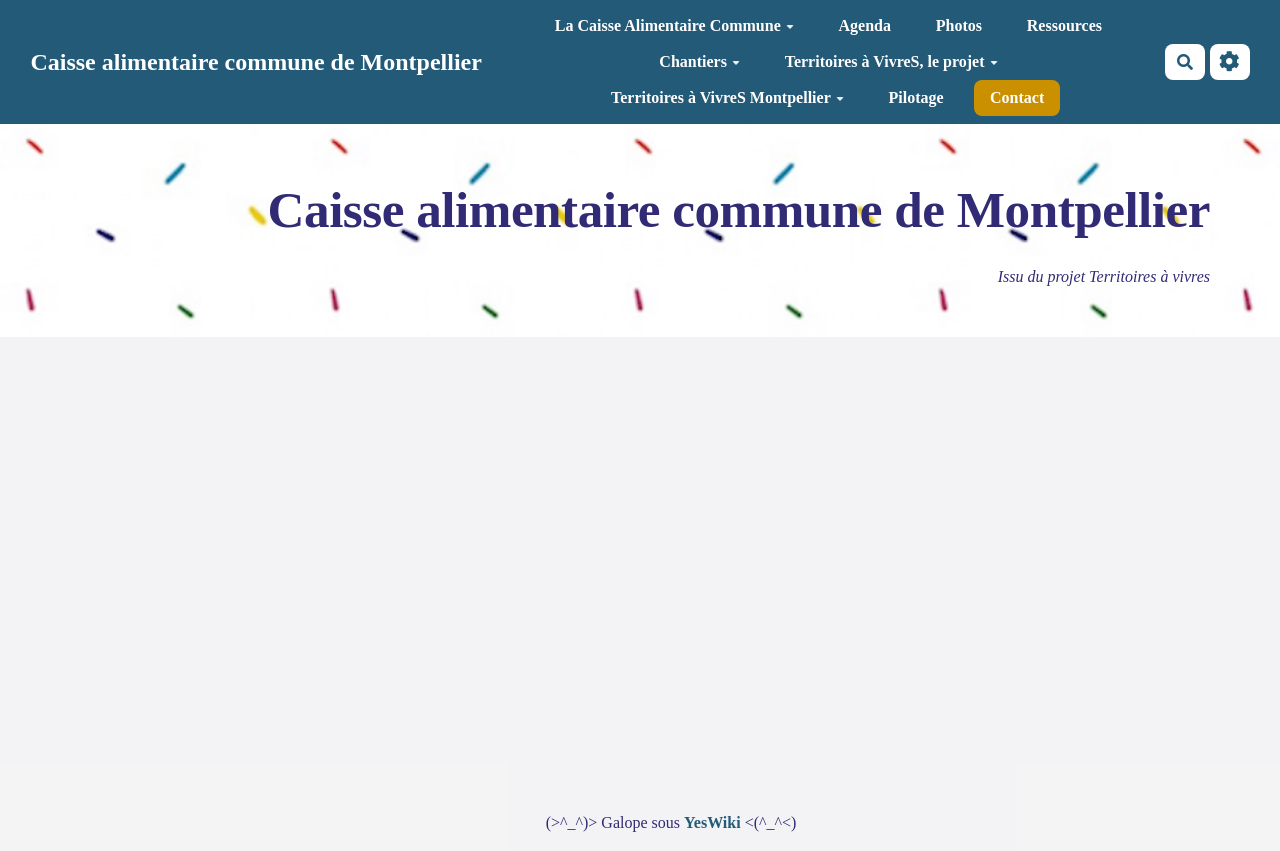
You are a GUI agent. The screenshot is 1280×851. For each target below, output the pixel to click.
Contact (1017, 97)
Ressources (1064, 25)
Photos (959, 25)
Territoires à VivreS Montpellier (727, 97)
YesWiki (712, 822)
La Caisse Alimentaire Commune (674, 25)
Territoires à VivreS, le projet (891, 61)
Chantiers (699, 61)
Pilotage (916, 97)
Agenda (865, 25)
